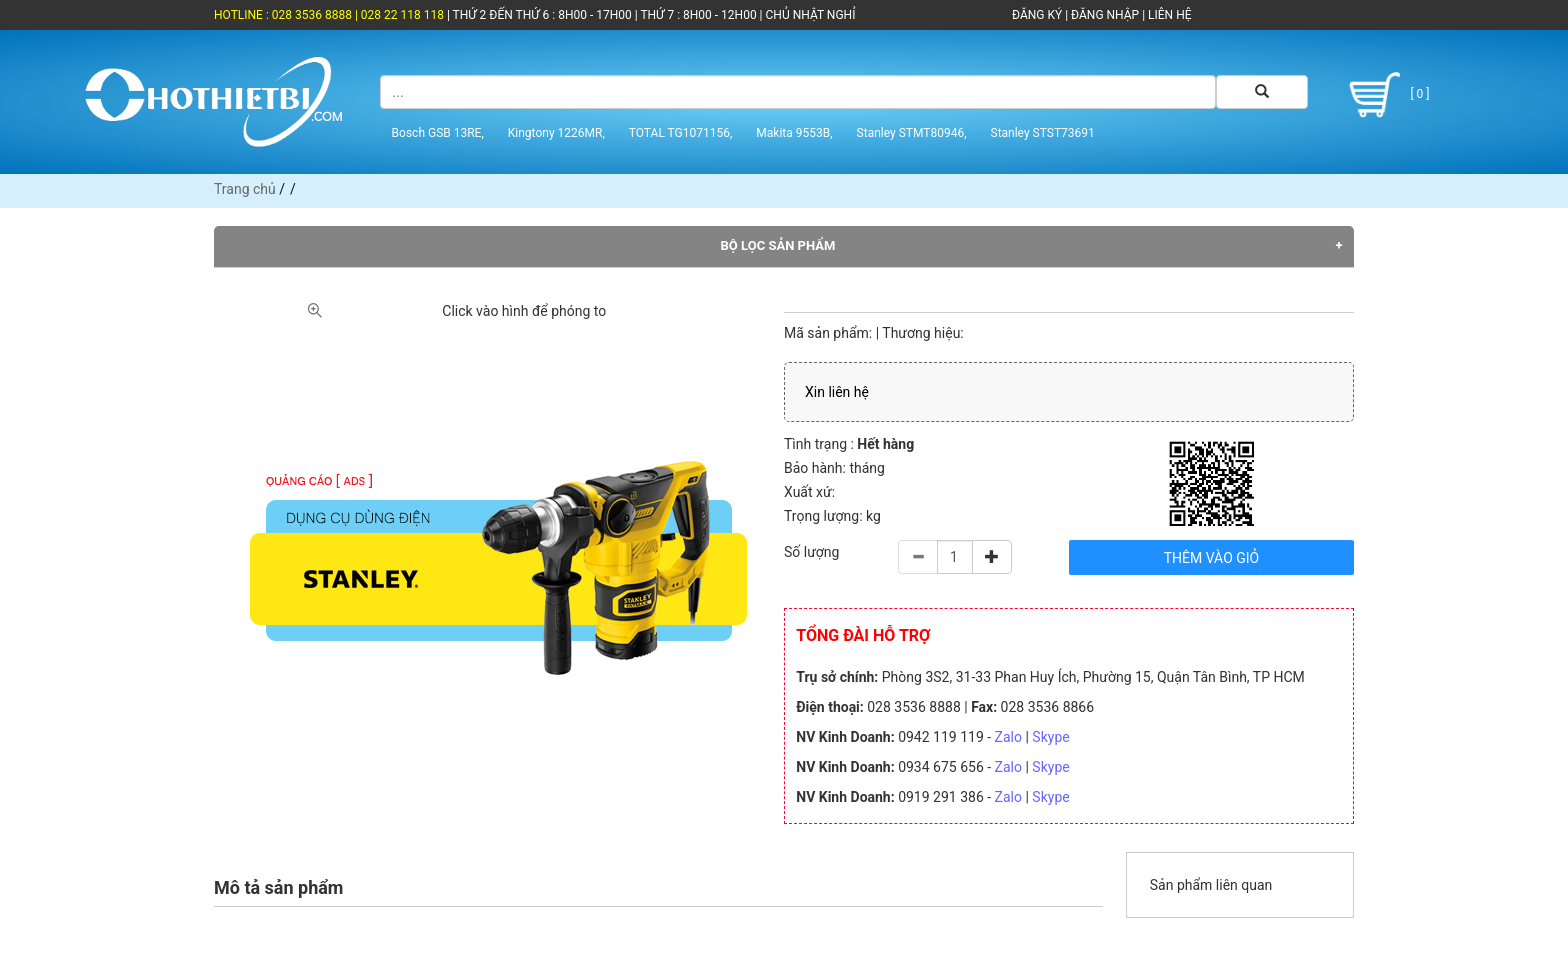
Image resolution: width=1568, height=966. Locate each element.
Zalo (1008, 737)
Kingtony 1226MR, (556, 133)
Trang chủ (245, 189)
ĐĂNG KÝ (1037, 15)
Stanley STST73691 (1043, 133)
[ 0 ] (1385, 95)
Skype (1050, 737)
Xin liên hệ (837, 392)
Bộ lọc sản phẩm (778, 245)
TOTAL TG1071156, (681, 133)
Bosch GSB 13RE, (438, 133)
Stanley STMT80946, (912, 133)
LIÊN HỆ (1168, 15)
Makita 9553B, (794, 133)
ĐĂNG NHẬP (1105, 15)
